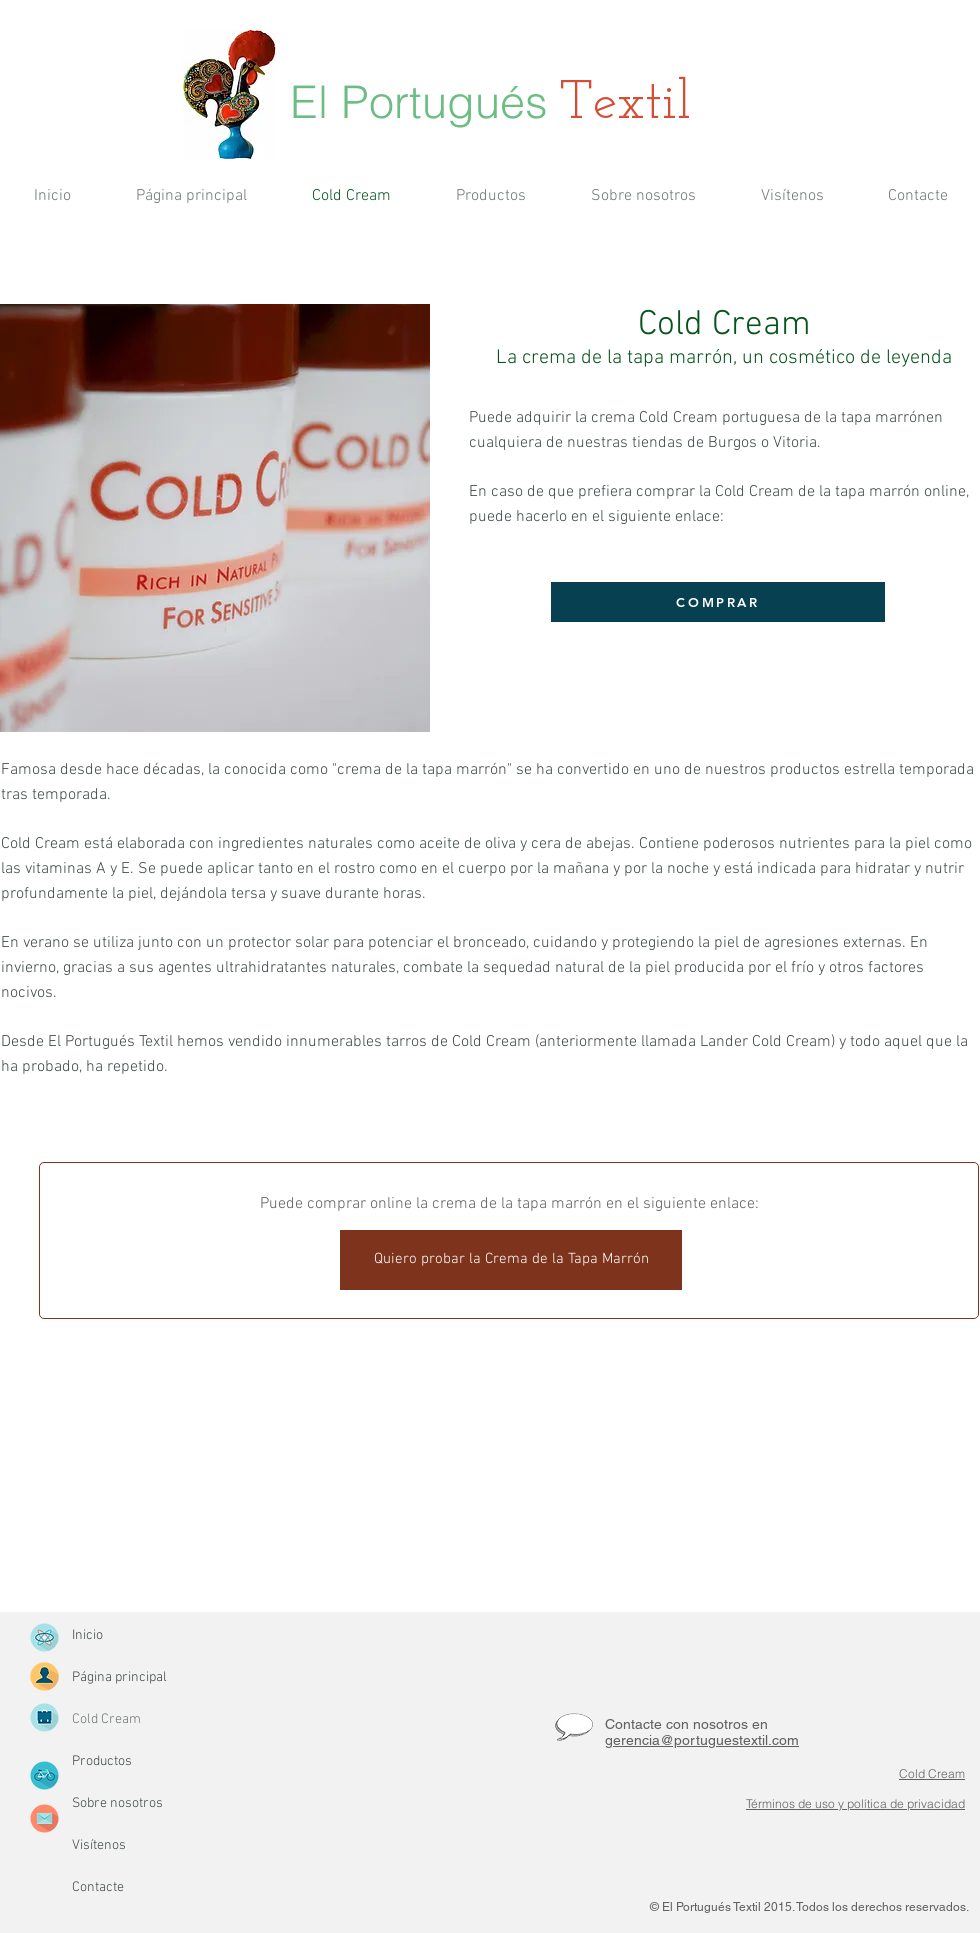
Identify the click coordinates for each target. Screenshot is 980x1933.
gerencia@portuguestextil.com (702, 1740)
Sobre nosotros (117, 1803)
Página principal (119, 1677)
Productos (102, 1761)
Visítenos (99, 1845)
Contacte (98, 1887)
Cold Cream (106, 1719)
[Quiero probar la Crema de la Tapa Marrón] (511, 1260)
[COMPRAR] (718, 602)
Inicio (87, 1635)
